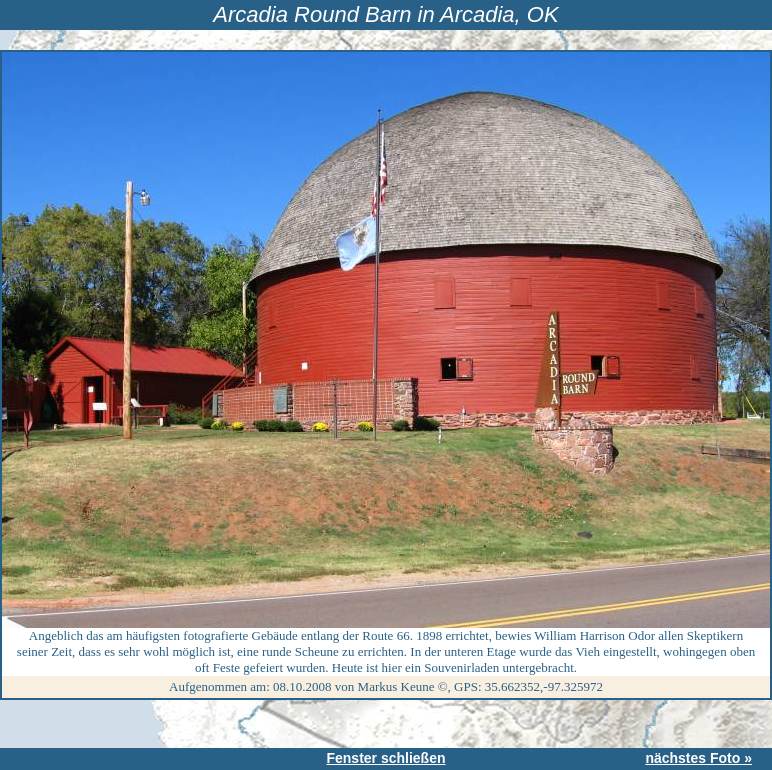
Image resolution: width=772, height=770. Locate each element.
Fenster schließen (385, 758)
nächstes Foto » (698, 758)
